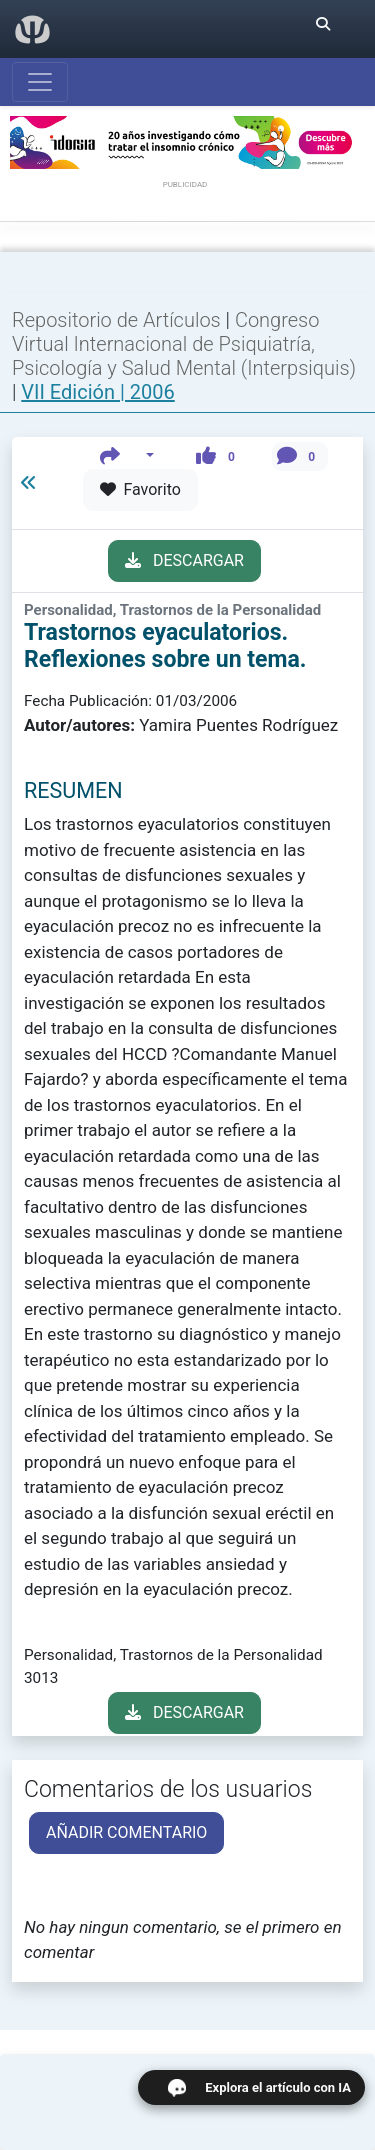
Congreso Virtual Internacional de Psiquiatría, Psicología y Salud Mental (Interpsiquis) (184, 344)
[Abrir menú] (40, 82)
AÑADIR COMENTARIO (126, 1832)
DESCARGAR (184, 560)
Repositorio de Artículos (116, 320)
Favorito (140, 489)
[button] (127, 456)
